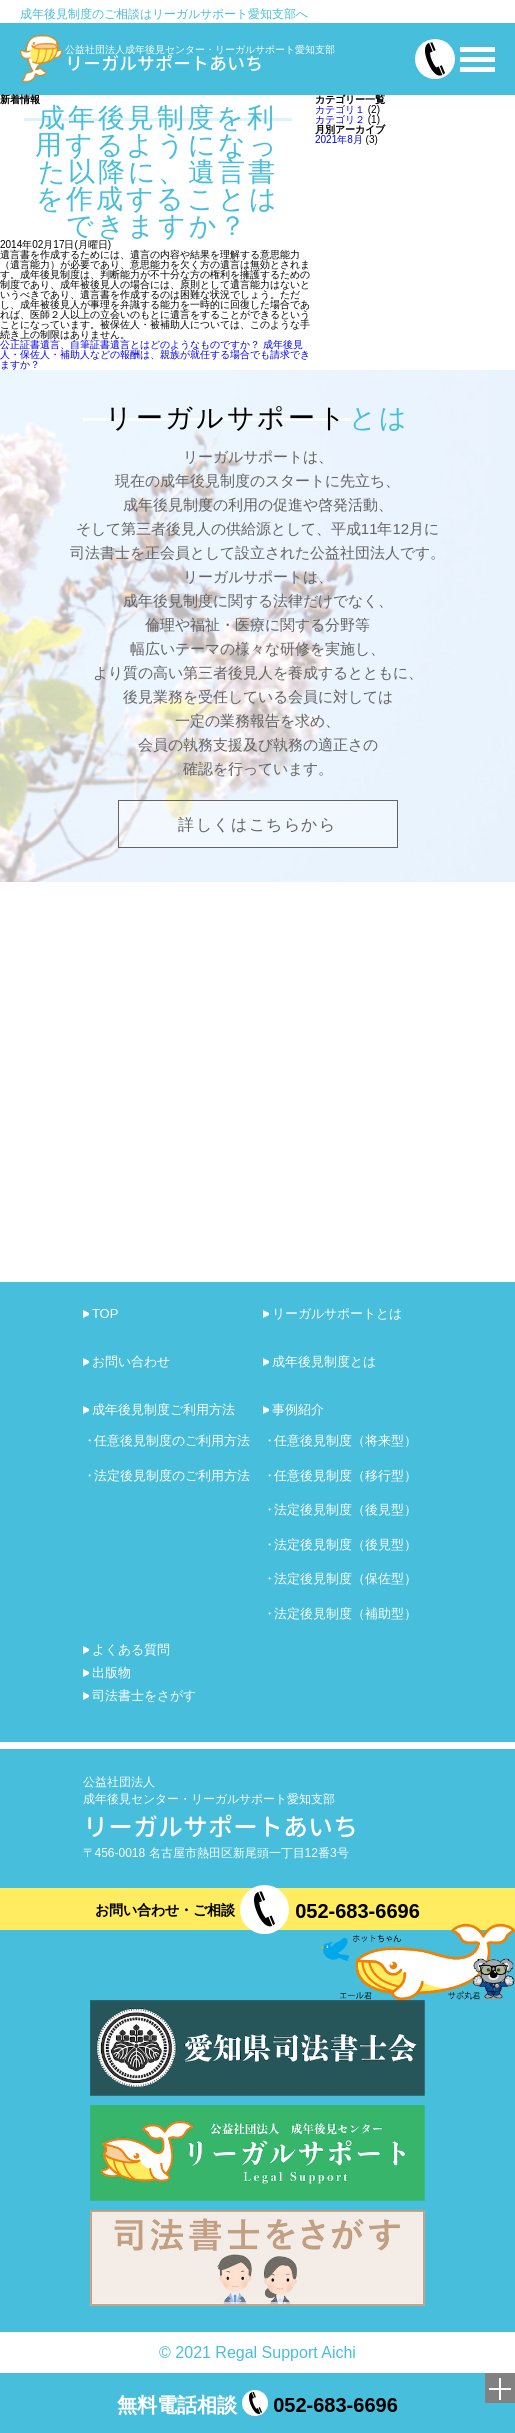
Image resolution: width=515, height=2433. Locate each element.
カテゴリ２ (340, 119)
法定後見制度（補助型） (345, 1613)
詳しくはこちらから (257, 824)
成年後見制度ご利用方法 (163, 1409)
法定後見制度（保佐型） (345, 1578)
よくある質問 (131, 1649)
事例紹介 (298, 1409)
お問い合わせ (131, 1361)
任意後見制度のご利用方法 (172, 1440)
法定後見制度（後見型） (345, 1509)
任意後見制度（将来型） (345, 1440)
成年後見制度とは (324, 1361)
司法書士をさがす (144, 1695)
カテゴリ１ (340, 109)
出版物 (111, 1672)
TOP (105, 1313)
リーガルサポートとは (337, 1313)
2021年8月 (339, 139)
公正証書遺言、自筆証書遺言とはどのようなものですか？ (130, 344)
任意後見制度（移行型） (345, 1475)
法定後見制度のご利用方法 (172, 1475)
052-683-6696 (357, 1911)
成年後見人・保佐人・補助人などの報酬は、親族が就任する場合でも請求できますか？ (155, 354)
